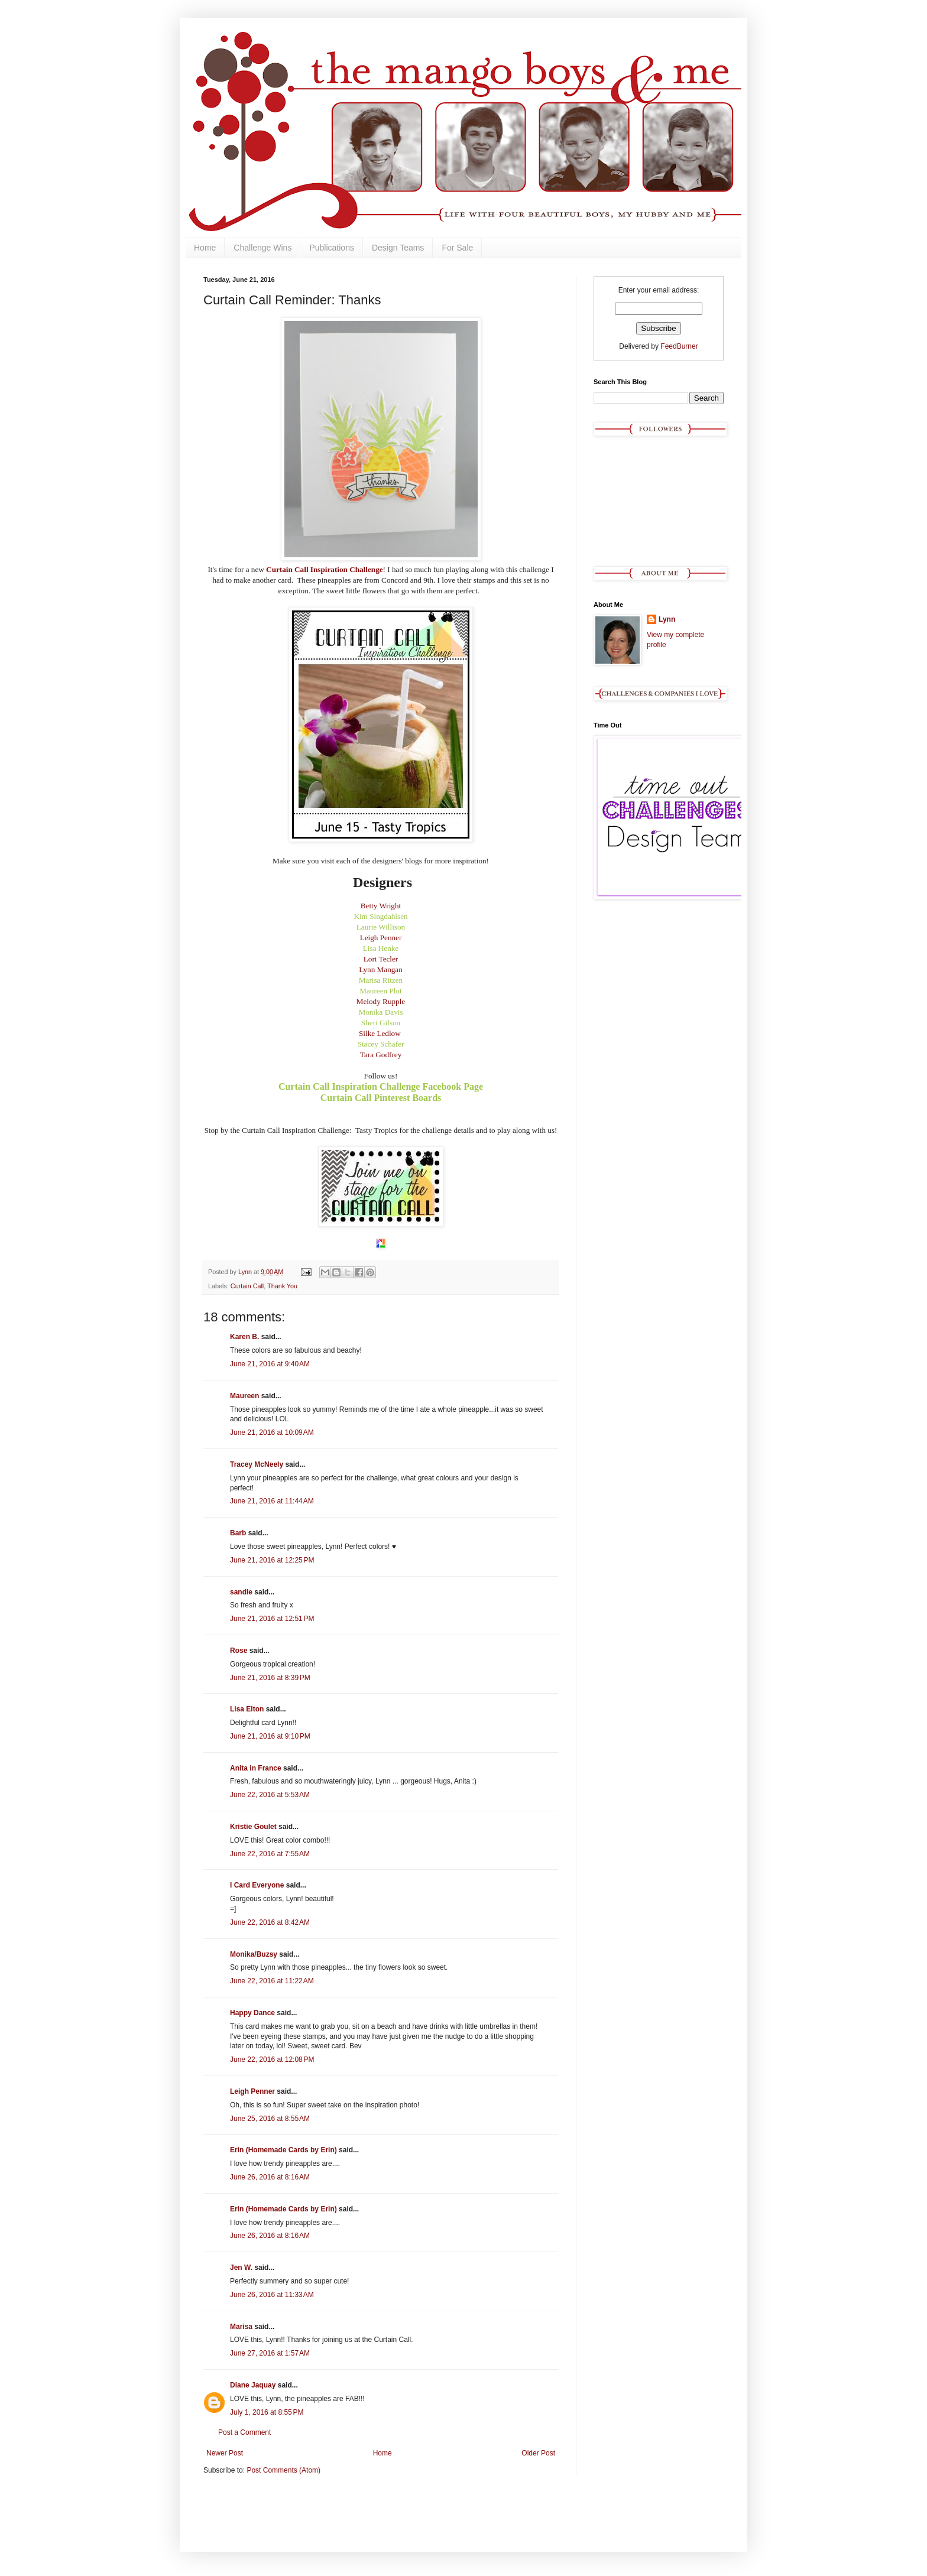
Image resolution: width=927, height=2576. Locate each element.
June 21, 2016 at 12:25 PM (272, 1560)
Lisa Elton (247, 1709)
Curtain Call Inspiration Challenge (324, 569)
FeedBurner (679, 346)
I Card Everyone (257, 1885)
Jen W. (241, 2267)
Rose (238, 1650)
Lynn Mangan (381, 969)
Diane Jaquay (252, 2385)
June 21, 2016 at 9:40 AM (270, 1364)
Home (205, 247)
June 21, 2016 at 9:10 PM (270, 1736)
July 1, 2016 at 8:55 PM (266, 2412)
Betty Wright (381, 905)
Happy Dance (252, 2013)
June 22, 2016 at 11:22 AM (272, 1981)
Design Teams (398, 247)
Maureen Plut (380, 990)
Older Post (538, 2453)
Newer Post (224, 2453)
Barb (238, 1533)
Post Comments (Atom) (283, 2470)
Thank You (282, 1285)
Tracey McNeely (256, 1464)
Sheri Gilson (380, 1022)
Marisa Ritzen (381, 980)
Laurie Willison (380, 926)
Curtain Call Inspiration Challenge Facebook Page (380, 1086)
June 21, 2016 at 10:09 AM (272, 1432)
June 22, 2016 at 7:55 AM (270, 1854)
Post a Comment (244, 2432)
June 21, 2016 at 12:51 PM (272, 1619)
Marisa (241, 2326)
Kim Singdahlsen (380, 916)
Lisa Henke (380, 948)
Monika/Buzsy (253, 1954)
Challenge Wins (262, 247)
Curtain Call (247, 1285)
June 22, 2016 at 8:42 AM (270, 1922)
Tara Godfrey (380, 1054)
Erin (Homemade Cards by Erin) (283, 2150)
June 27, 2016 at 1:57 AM (270, 2353)
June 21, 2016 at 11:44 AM (272, 1501)
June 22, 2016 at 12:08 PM (272, 2059)
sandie (241, 1592)
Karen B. (244, 1337)
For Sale (457, 247)
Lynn (667, 619)
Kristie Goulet (253, 1827)
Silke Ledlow (380, 1033)
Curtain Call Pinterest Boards (381, 1098)
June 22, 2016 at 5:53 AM (270, 1795)
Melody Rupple (380, 1001)
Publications (331, 247)
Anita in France (255, 1768)
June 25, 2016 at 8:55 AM (270, 2118)
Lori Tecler (381, 958)
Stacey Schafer (381, 1044)
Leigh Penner (381, 937)
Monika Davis (380, 1012)
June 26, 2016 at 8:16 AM (270, 2177)
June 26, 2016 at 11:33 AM (272, 2295)
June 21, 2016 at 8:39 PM (270, 1678)
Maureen (244, 1396)
